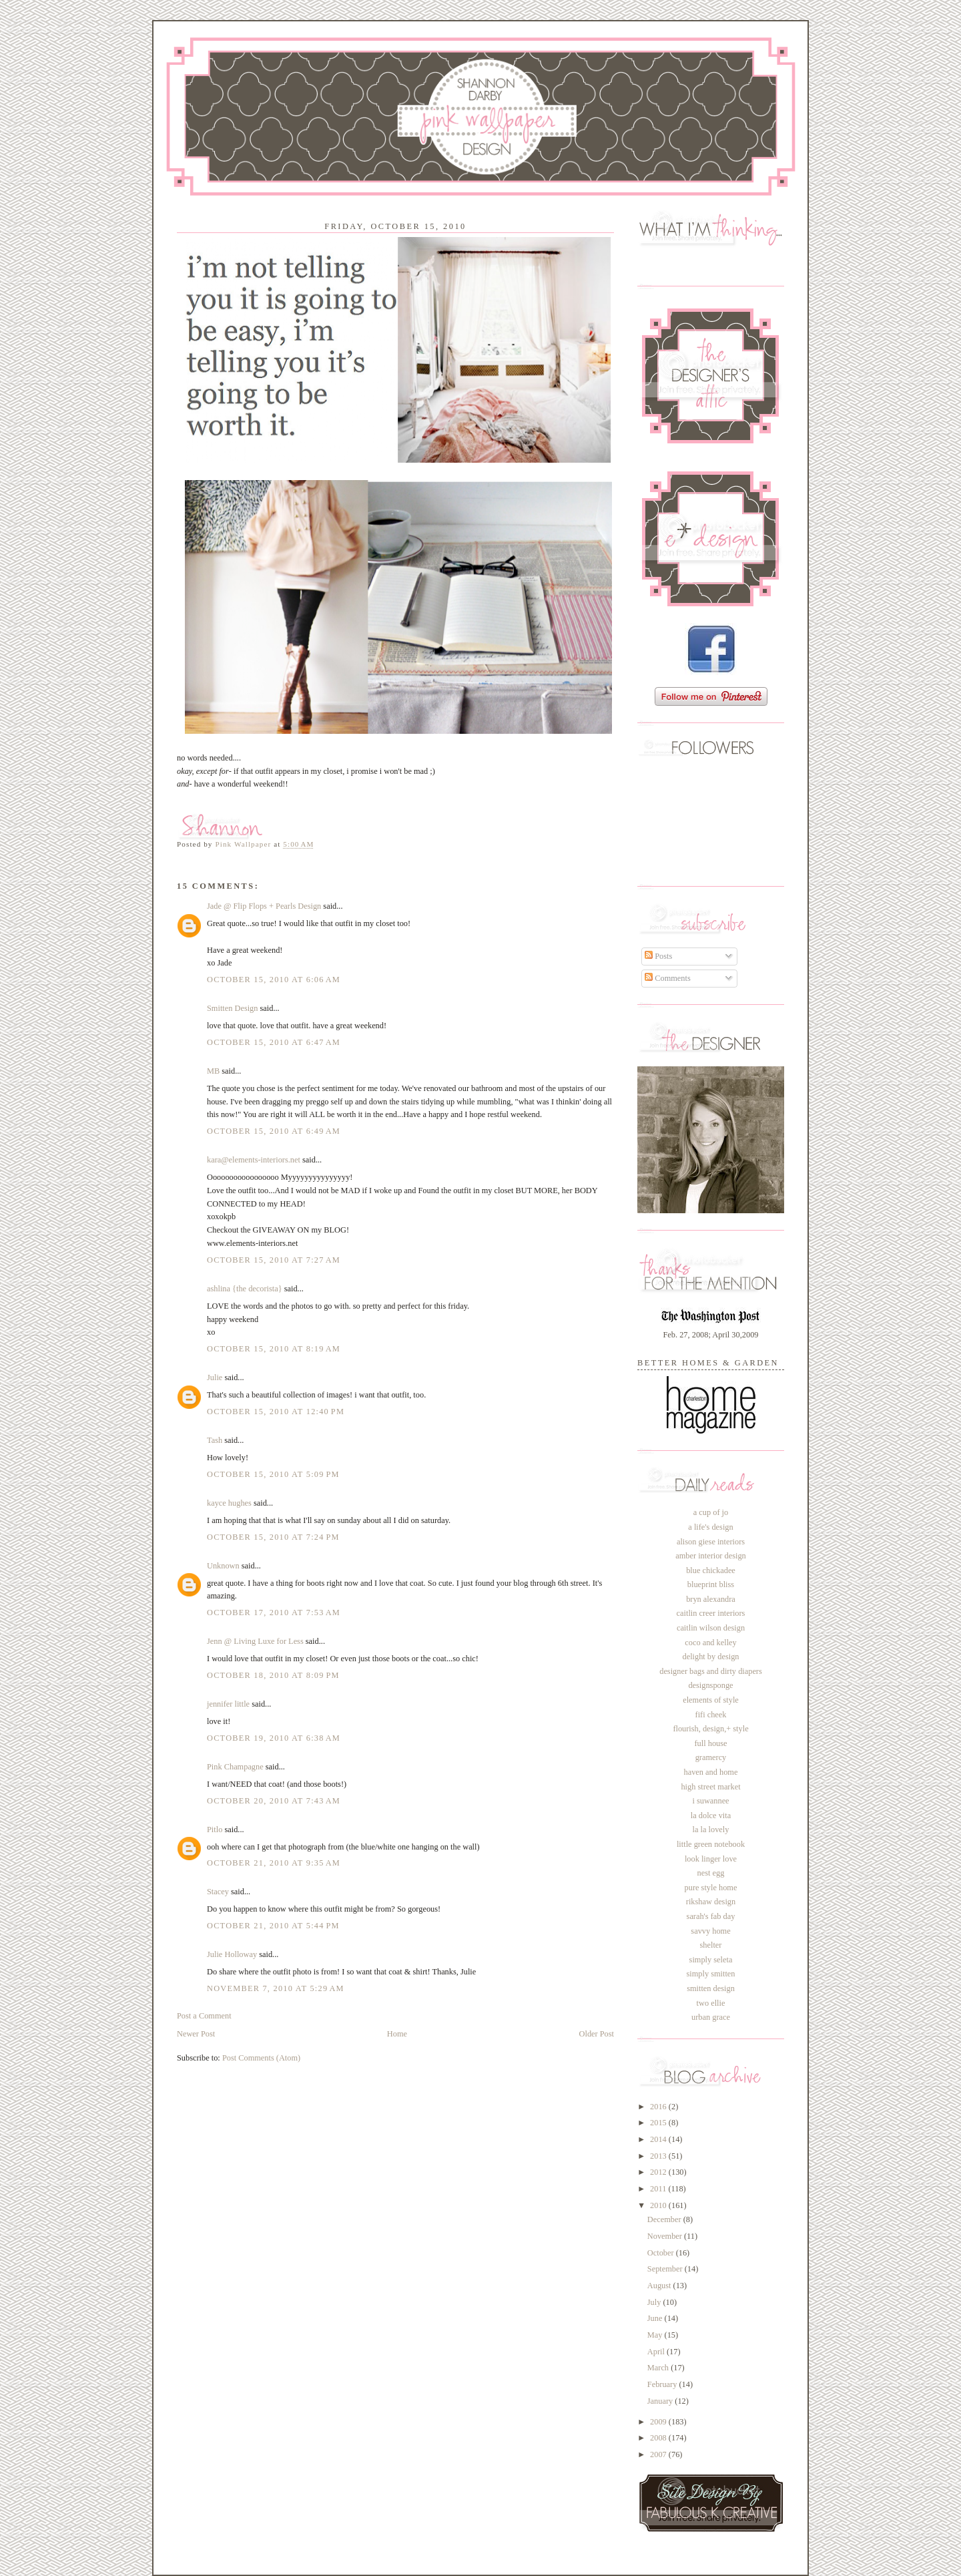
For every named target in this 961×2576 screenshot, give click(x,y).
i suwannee (710, 1800)
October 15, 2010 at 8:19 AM (273, 1348)
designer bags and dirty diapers (710, 1671)
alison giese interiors (711, 1541)
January (661, 2401)
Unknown (223, 1565)
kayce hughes (229, 1503)
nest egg (711, 1873)
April (657, 2351)
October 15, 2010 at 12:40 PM (275, 1411)
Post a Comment (204, 2015)
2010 (659, 2205)
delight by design (710, 1656)
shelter (711, 1945)
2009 (659, 2421)
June (656, 2318)
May (656, 2335)
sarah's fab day (711, 1916)
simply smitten (710, 1973)
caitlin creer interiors (711, 1613)
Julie (214, 1377)
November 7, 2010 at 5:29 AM (275, 1988)
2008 (659, 2437)
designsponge (710, 1685)
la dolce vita (711, 1815)
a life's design (710, 1527)
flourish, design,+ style (710, 1728)
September (666, 2269)
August (660, 2285)
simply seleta (711, 1959)
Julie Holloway (232, 1954)
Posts (658, 956)
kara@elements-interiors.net (253, 1159)
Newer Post (196, 2033)
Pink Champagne (235, 1766)
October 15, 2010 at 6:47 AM (273, 1042)
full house (710, 1743)
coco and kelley (710, 1642)
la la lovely (711, 1829)
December (665, 2219)
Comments (668, 978)
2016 (659, 2106)
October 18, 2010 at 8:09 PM (273, 1675)
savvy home (710, 1931)
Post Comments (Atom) (261, 2058)
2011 (659, 2188)
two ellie (711, 2003)
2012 (659, 2172)
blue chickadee (710, 1570)
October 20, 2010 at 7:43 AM (273, 1800)
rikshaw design (710, 1901)
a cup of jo (710, 1512)
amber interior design (710, 1555)
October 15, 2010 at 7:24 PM (273, 1537)
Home (397, 2033)
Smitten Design (232, 1008)
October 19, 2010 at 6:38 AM (273, 1738)
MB (213, 1071)
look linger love (711, 1859)
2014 (659, 2139)
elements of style (711, 1700)
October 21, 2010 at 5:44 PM (273, 1925)
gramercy (711, 1757)
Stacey (218, 1891)
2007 (659, 2454)
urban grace (710, 2017)
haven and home (711, 1772)
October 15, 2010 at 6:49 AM (273, 1131)
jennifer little (228, 1704)
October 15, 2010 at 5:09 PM (273, 1474)
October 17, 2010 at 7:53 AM (273, 1612)
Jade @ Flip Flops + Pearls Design (264, 906)
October (661, 2253)
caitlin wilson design (711, 1628)
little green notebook (711, 1844)
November (665, 2236)
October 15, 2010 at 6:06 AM (273, 979)
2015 (659, 2122)
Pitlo (214, 1829)
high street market (710, 1786)
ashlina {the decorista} (244, 1288)
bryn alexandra (710, 1599)
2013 (659, 2156)
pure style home (711, 1887)
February (663, 2384)
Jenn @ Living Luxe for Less (255, 1641)
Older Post (596, 2033)
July (655, 2302)
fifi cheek (711, 1714)
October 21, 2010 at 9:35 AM (273, 1863)
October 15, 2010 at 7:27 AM (273, 1260)
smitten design (711, 1988)
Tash (214, 1440)
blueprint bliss (710, 1584)
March (659, 2367)
